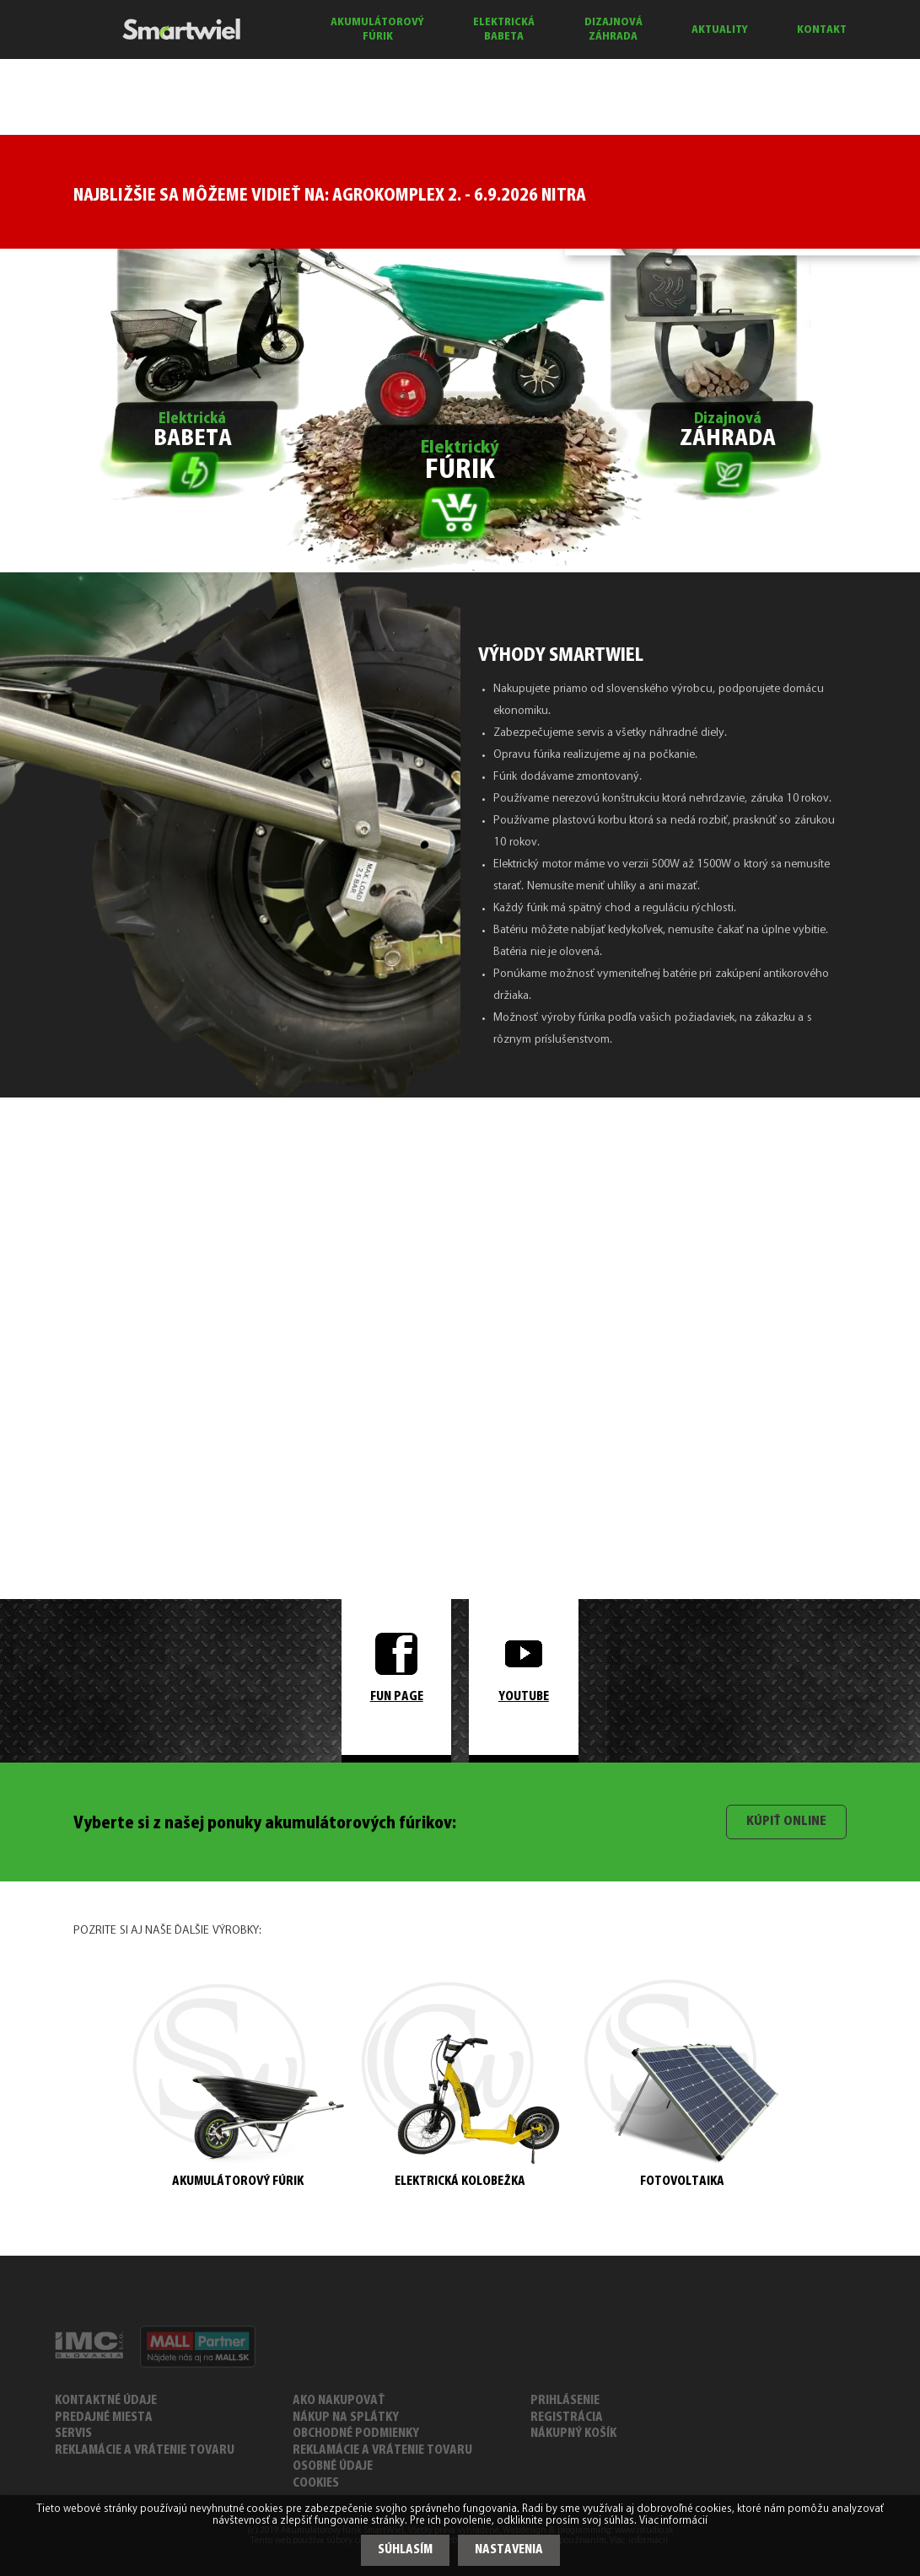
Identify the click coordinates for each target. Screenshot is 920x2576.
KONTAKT (822, 29)
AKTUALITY (719, 29)
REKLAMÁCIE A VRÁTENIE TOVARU (144, 2450)
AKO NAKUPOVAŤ (339, 2401)
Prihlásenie (565, 2401)
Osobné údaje (333, 2466)
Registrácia (566, 2417)
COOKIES (316, 2483)
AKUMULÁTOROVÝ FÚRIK (377, 29)
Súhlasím (405, 2550)
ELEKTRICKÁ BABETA (504, 29)
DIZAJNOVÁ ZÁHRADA (613, 29)
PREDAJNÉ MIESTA (104, 2417)
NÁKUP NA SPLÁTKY (346, 2417)
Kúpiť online (786, 1821)
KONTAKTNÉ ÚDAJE (106, 2401)
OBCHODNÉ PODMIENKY (356, 2433)
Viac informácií (673, 2521)
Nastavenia (509, 2550)
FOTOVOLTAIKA (681, 2083)
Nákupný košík (573, 2433)
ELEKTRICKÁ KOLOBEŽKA (460, 2085)
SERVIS (73, 2433)
